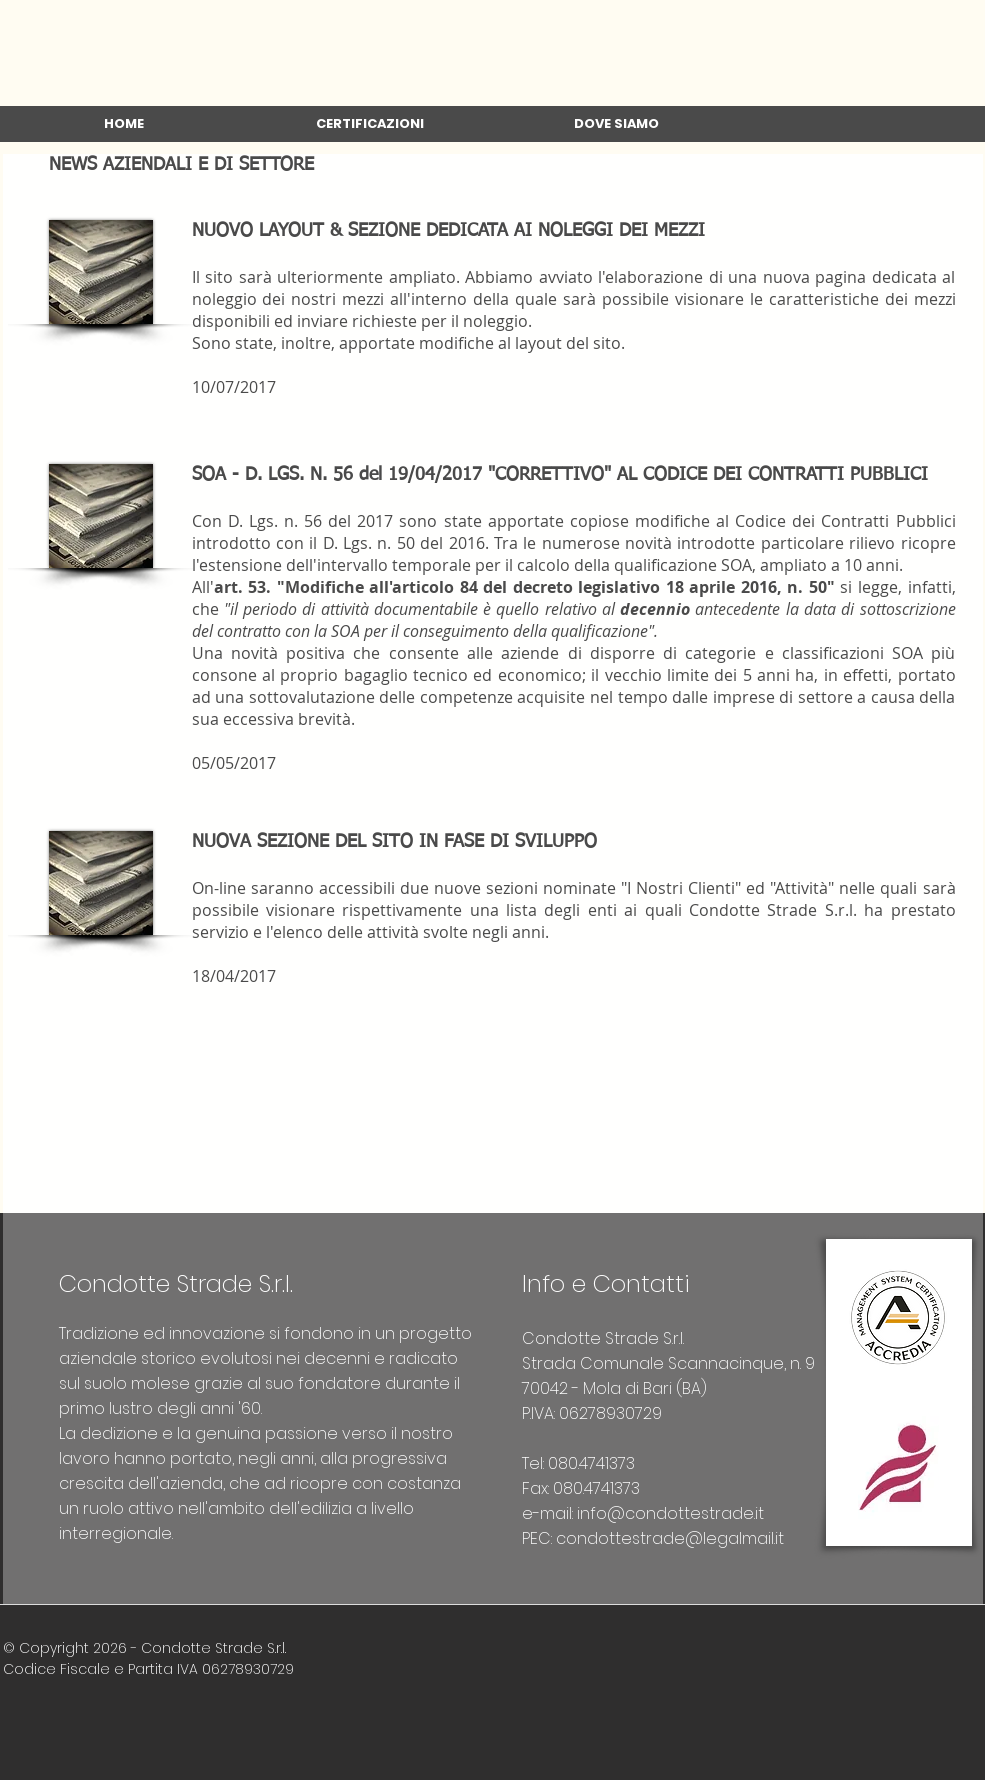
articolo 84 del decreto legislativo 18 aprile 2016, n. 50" (616, 587)
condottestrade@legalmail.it (670, 1538)
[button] (370, 130)
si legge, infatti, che (574, 609)
